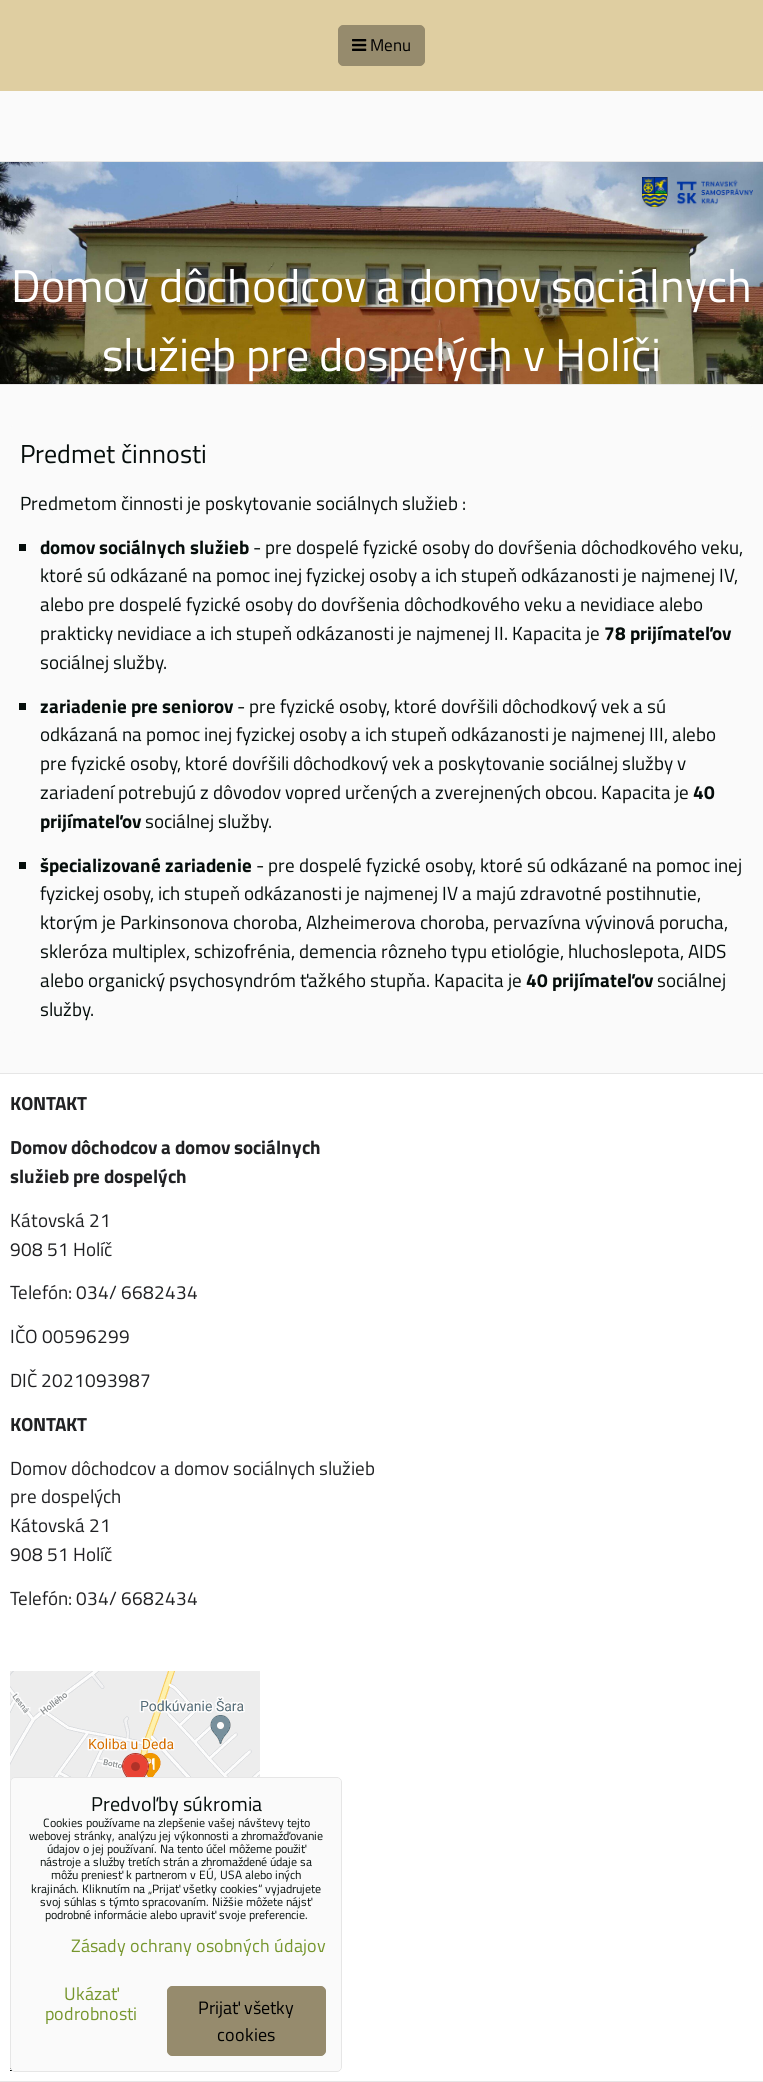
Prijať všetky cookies (246, 2021)
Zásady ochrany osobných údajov (198, 1945)
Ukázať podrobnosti (91, 2004)
